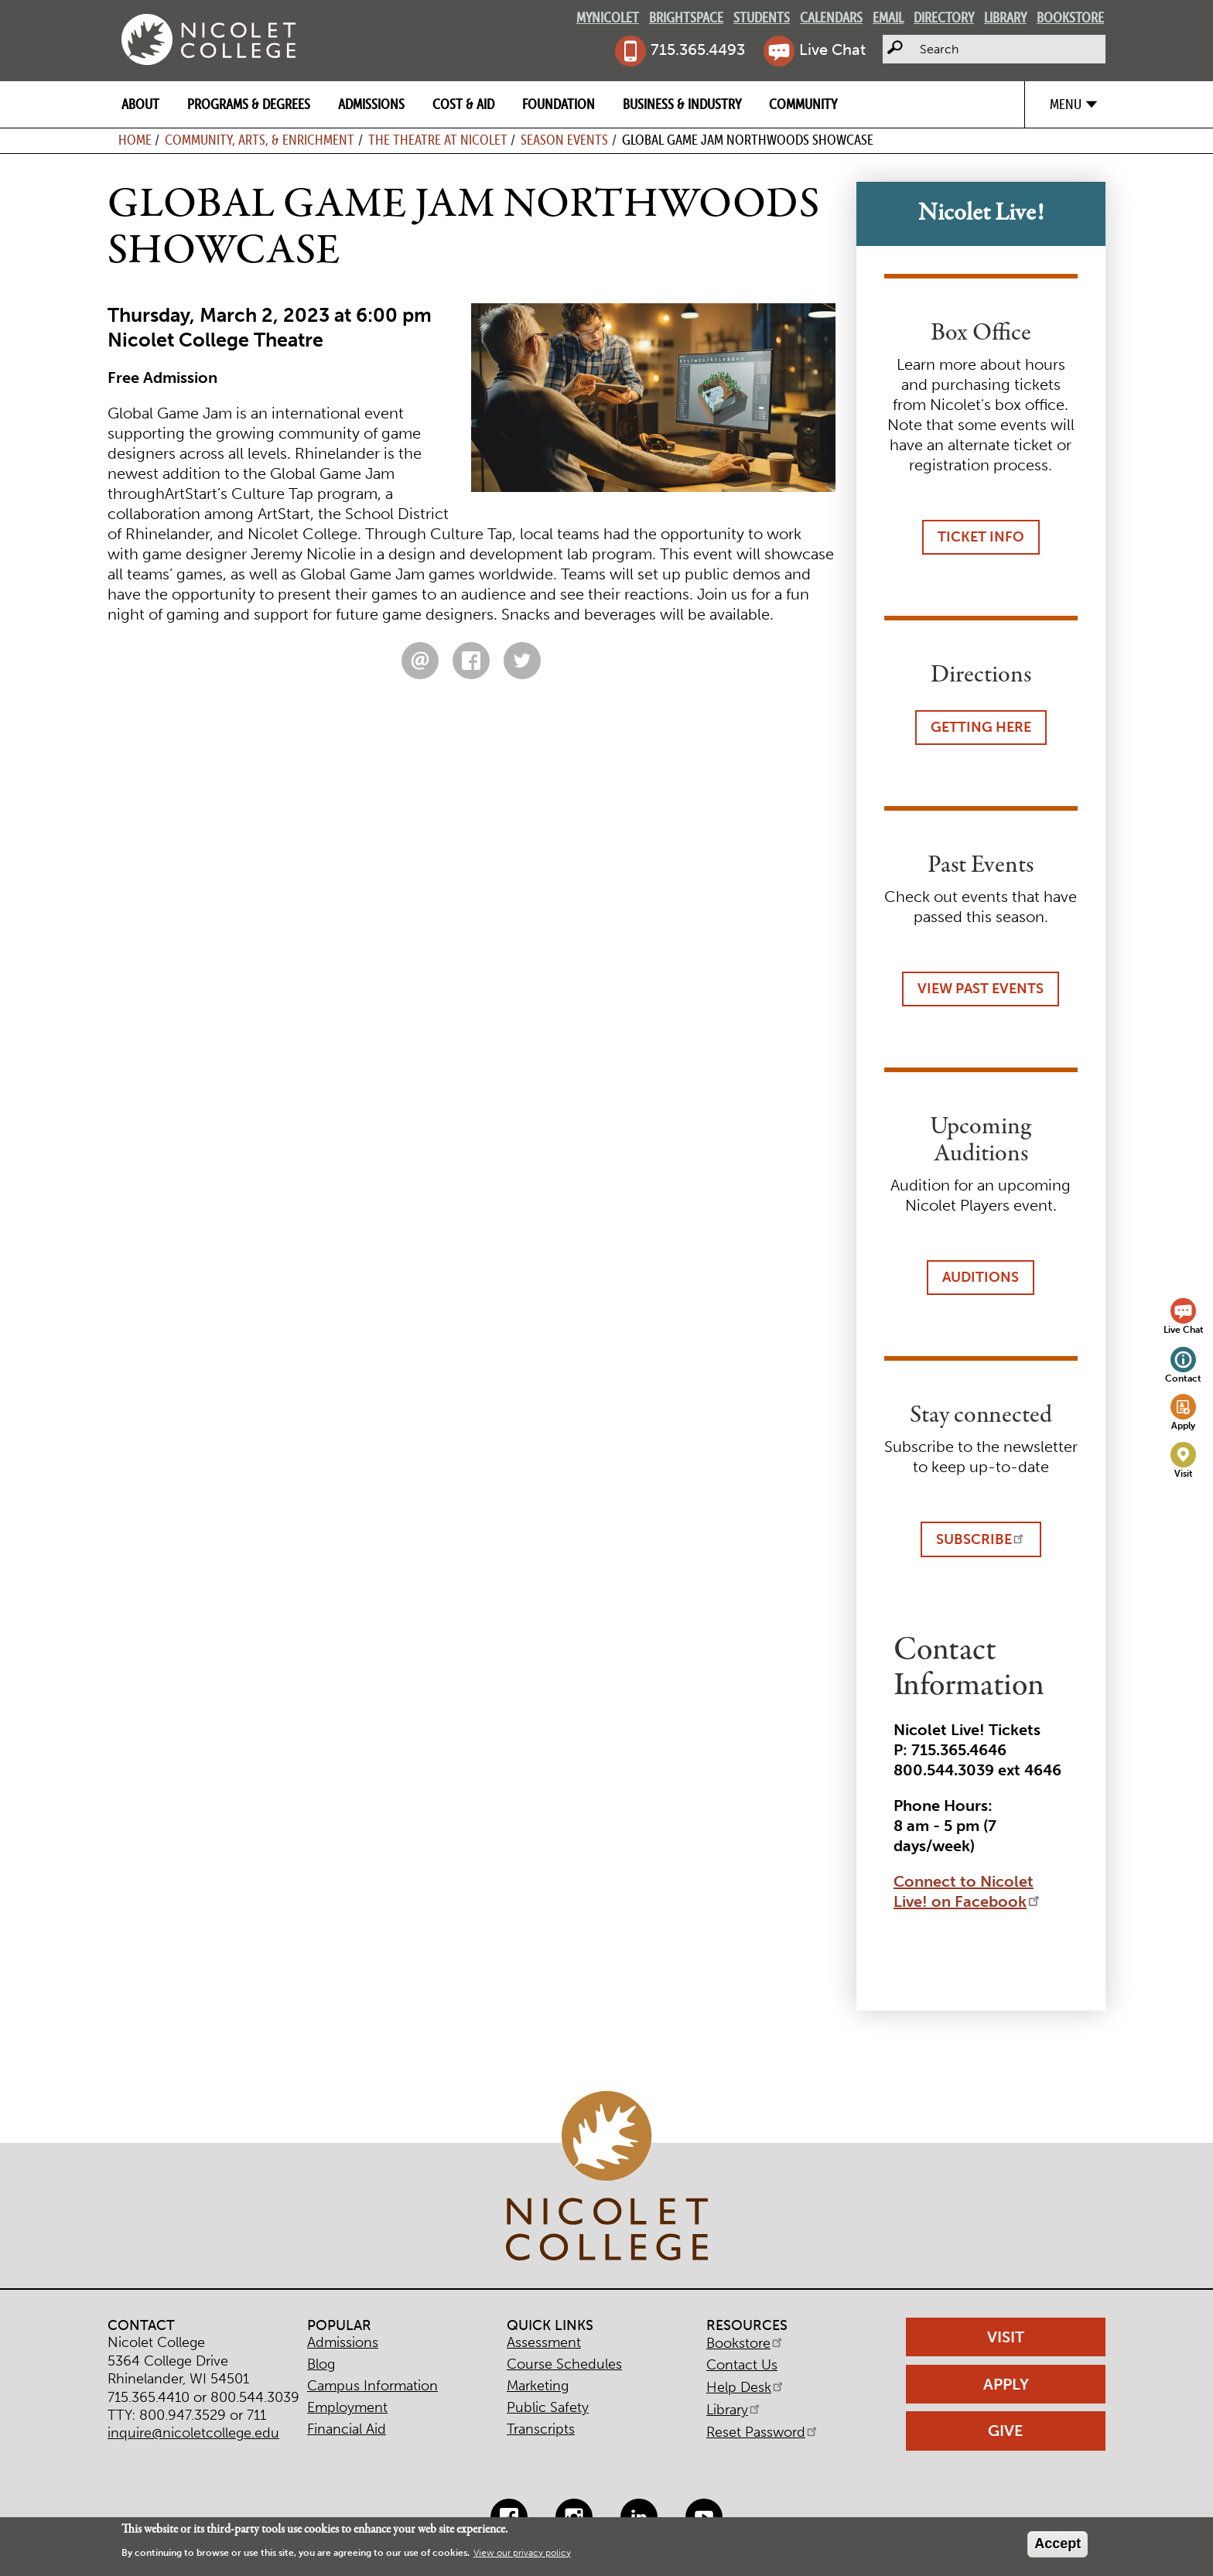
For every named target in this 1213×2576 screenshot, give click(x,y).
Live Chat (832, 49)
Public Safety (548, 2407)
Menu (1065, 104)
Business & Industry (682, 104)
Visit (1183, 1473)
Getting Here (981, 727)
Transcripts (541, 2429)
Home (135, 140)
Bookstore (1070, 17)
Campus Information (372, 2385)
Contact (1183, 1378)
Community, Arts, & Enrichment (259, 140)
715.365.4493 (698, 49)
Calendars (831, 17)
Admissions (371, 104)
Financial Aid (346, 2429)
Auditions (980, 1277)
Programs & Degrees (248, 104)
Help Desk (745, 2387)
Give (1005, 2430)
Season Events (564, 140)
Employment (347, 2407)
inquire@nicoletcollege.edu (193, 2432)
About (140, 104)
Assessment (544, 2342)
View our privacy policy (522, 2552)
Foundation (558, 104)
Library (1005, 17)
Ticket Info (981, 536)
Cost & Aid (463, 104)
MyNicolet (607, 17)
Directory (944, 17)
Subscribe (981, 1539)
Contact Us (741, 2364)
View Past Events (980, 988)
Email (888, 17)
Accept (1057, 2543)
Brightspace (686, 17)
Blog (321, 2364)
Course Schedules (564, 2364)
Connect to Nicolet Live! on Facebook (968, 1891)
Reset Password (762, 2432)
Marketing (538, 2385)
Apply (1183, 1425)
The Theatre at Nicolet (437, 140)
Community (803, 104)
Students (761, 17)
